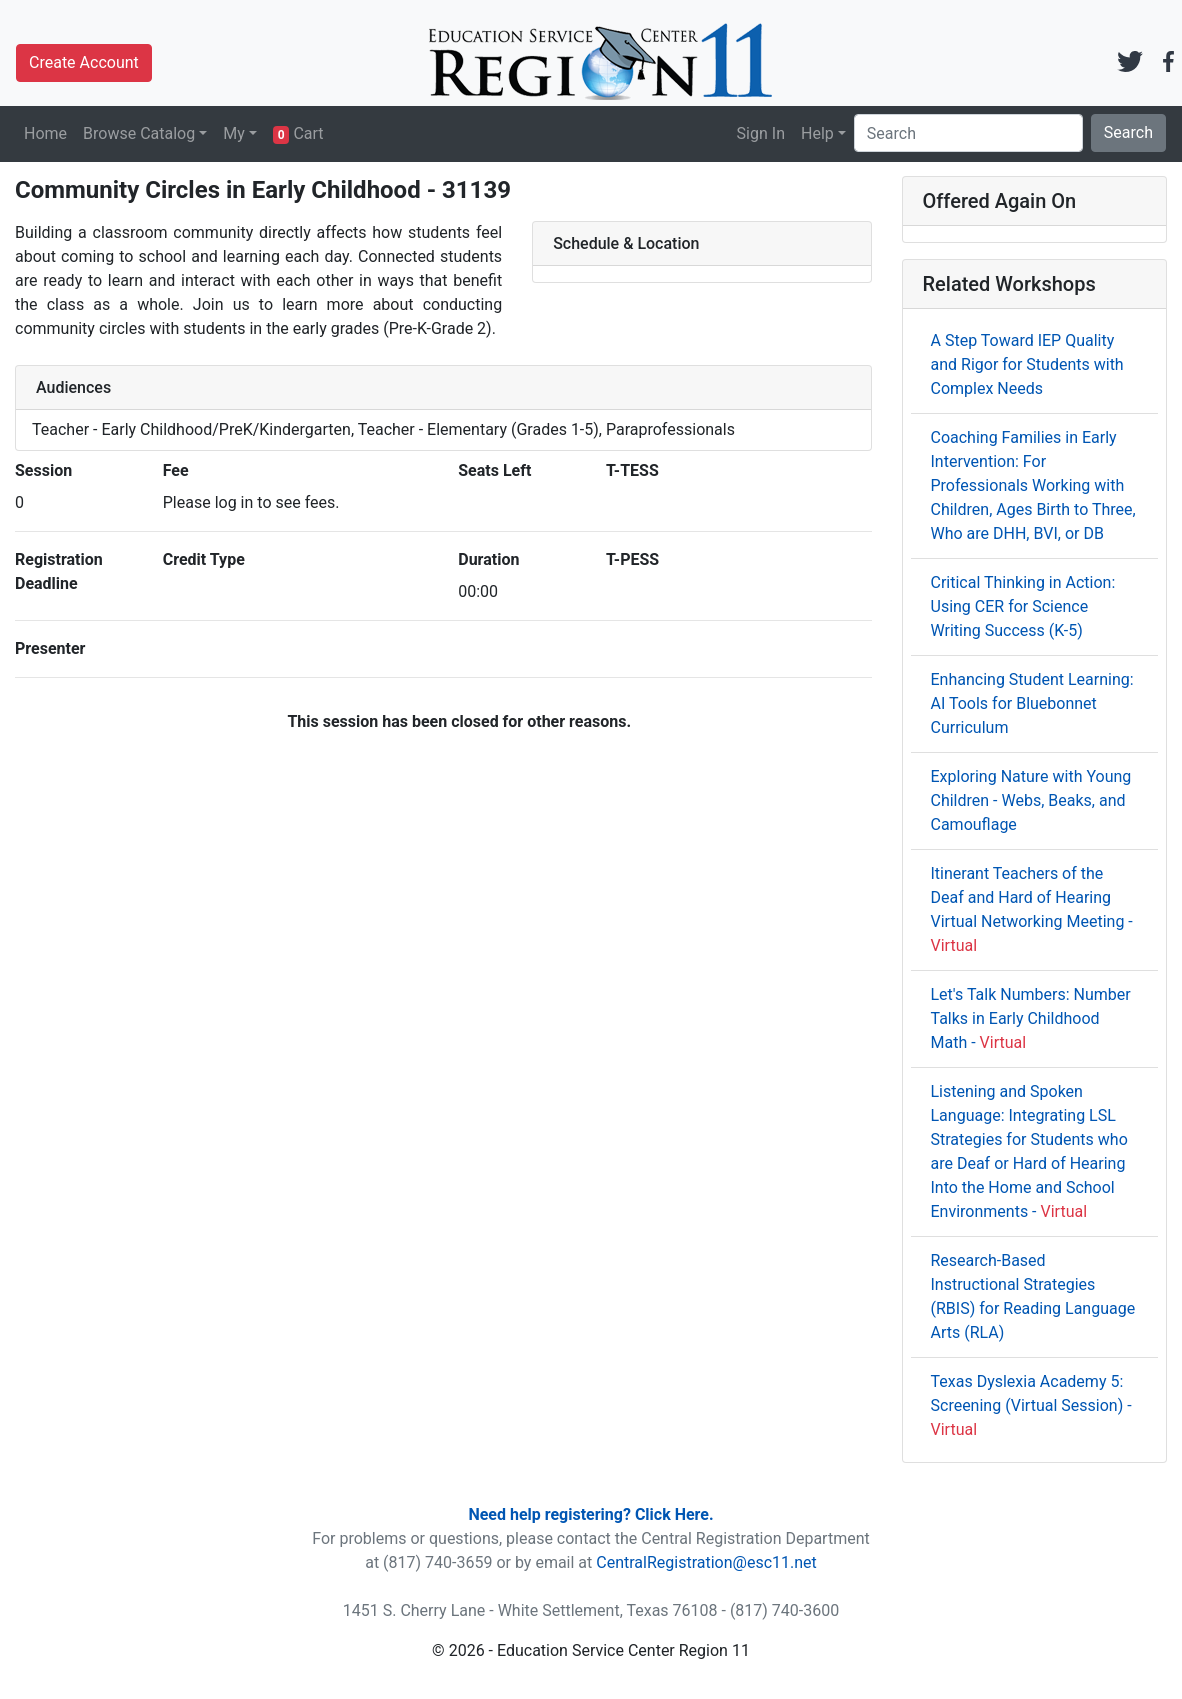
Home (45, 133)
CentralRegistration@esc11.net (706, 1562)
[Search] (968, 133)
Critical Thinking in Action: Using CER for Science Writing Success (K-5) (1023, 606)
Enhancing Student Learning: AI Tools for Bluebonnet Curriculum (1032, 703)
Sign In (761, 133)
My (234, 133)
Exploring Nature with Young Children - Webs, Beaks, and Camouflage (1031, 800)
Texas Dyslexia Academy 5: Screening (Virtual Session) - (1031, 1405)
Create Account (84, 62)
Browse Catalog (139, 133)
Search (1128, 132)
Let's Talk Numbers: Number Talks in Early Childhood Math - (1031, 1018)
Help (817, 133)
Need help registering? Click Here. (590, 1514)
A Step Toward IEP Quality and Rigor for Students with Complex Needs (1027, 364)
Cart (298, 134)
